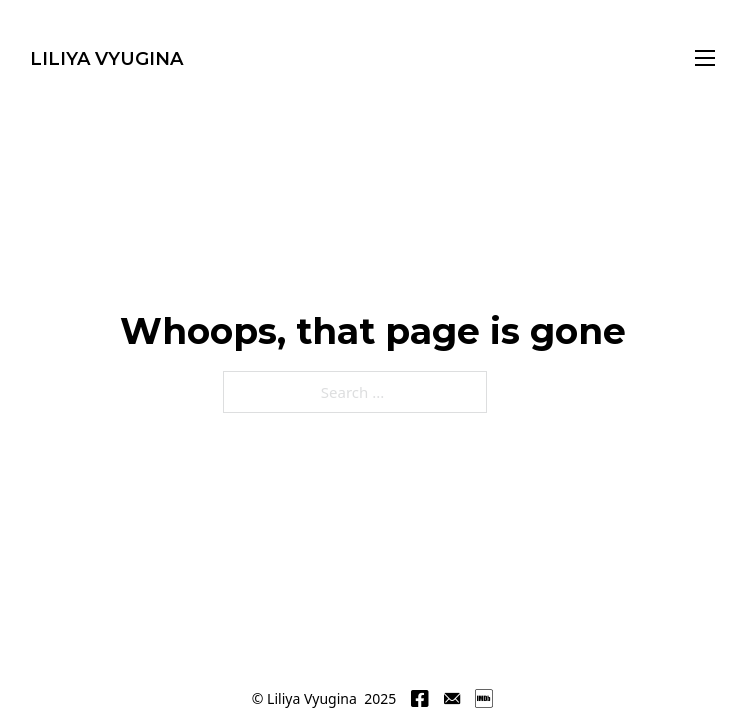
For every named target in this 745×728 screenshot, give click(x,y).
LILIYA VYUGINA (106, 59)
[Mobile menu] (705, 58)
